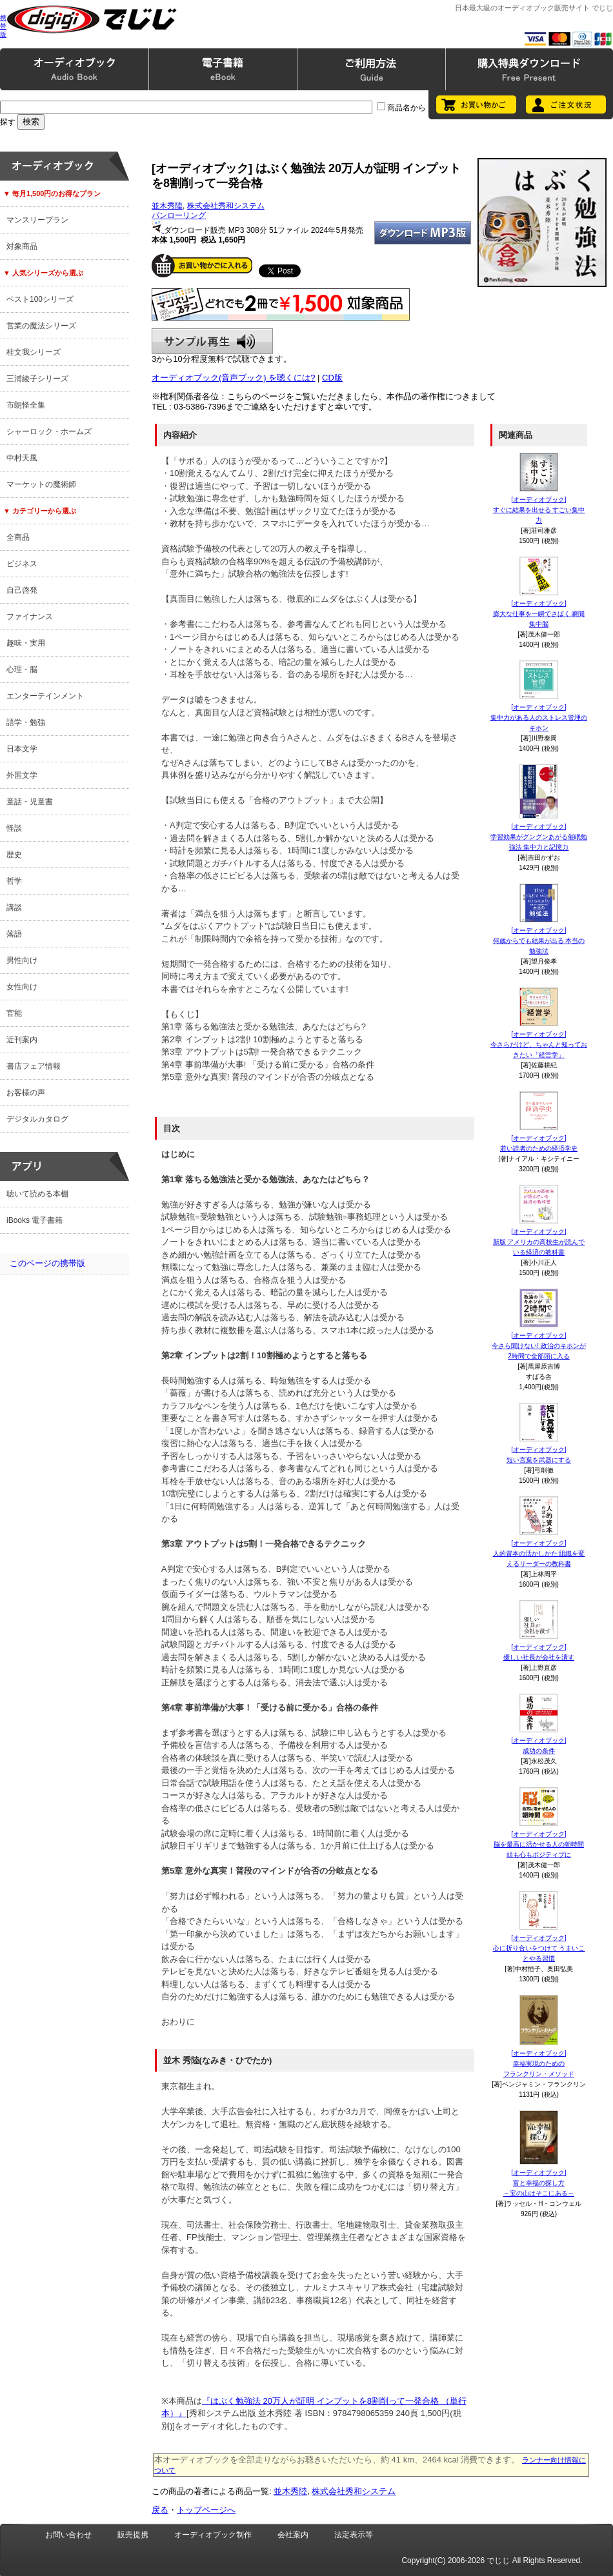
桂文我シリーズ (33, 352)
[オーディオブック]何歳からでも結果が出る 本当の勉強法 (539, 941)
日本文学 (21, 748)
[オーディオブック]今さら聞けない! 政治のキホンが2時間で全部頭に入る (539, 1346)
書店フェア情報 (33, 1066)
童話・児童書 (29, 801)
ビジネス (21, 563)
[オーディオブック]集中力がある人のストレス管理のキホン (538, 717)
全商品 (18, 537)
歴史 (14, 854)
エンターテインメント (45, 695)
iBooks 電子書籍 (34, 1220)
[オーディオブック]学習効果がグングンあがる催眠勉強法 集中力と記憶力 (538, 837)
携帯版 (3, 26)
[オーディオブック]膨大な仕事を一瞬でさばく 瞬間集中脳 (539, 614)
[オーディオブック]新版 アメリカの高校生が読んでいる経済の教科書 (539, 1242)
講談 (14, 907)
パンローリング (179, 215)
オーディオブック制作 (213, 2534)
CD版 (332, 377)
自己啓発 (21, 590)
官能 (14, 1013)
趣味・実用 (25, 643)
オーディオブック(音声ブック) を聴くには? (234, 377)
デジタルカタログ (37, 1119)
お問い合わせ (68, 2534)
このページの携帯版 (47, 1263)
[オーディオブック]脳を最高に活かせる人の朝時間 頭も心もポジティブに (539, 1844)
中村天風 (21, 457)
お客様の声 (25, 1092)
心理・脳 (21, 669)
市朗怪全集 (25, 405)
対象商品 (21, 246)
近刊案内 (21, 1039)
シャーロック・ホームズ (49, 431)
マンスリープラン (37, 219)
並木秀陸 (167, 205)
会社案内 (292, 2534)
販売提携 (132, 2534)
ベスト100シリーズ (40, 299)
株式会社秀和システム (226, 205)
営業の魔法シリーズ (41, 325)
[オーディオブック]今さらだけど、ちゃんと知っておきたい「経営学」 (538, 1044)
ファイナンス (29, 616)
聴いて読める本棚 (37, 1193)
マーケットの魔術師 (41, 484)
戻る (160, 2510)
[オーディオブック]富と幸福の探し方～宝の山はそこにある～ (538, 2183)
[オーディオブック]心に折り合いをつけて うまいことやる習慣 (539, 1948)
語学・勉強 (25, 722)
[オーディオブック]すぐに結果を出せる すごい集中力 (539, 510)
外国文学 (21, 775)
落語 (14, 933)
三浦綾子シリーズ (37, 378)
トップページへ (206, 2510)
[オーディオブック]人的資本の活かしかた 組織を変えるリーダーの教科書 (539, 1553)
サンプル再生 (212, 341)
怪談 (14, 828)
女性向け (21, 986)
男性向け (21, 960)
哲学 (14, 881)
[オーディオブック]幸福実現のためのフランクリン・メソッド (538, 2063)
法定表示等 (353, 2534)
